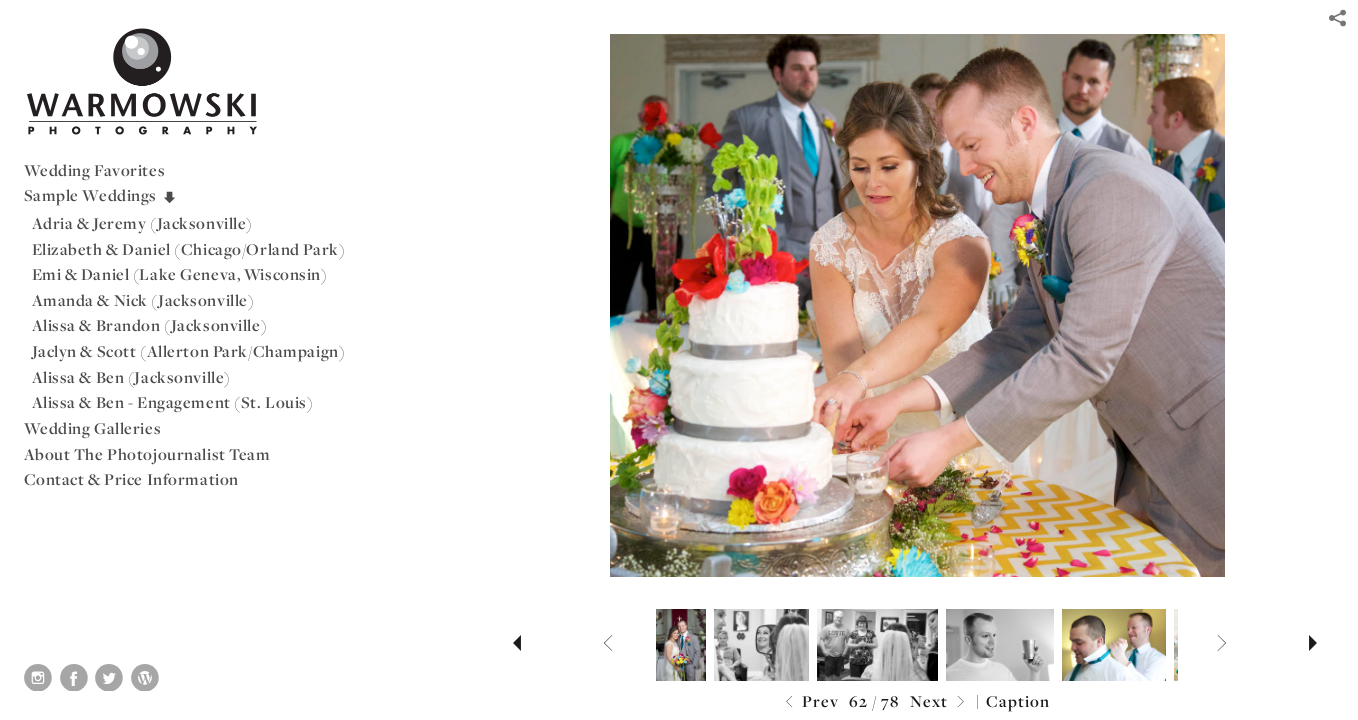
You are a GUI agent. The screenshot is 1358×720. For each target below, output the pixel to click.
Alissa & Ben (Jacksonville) (131, 377)
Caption (1018, 701)
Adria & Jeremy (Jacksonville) (143, 223)
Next (940, 702)
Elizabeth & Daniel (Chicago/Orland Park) (189, 249)
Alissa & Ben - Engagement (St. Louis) (173, 402)
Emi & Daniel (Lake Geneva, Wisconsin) (180, 274)
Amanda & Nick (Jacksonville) (143, 300)
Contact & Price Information (131, 479)
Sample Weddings (101, 195)
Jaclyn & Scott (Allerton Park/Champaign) (189, 351)
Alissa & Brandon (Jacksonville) (150, 325)
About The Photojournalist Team (147, 454)
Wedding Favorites (95, 170)
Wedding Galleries (93, 428)
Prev (809, 702)
